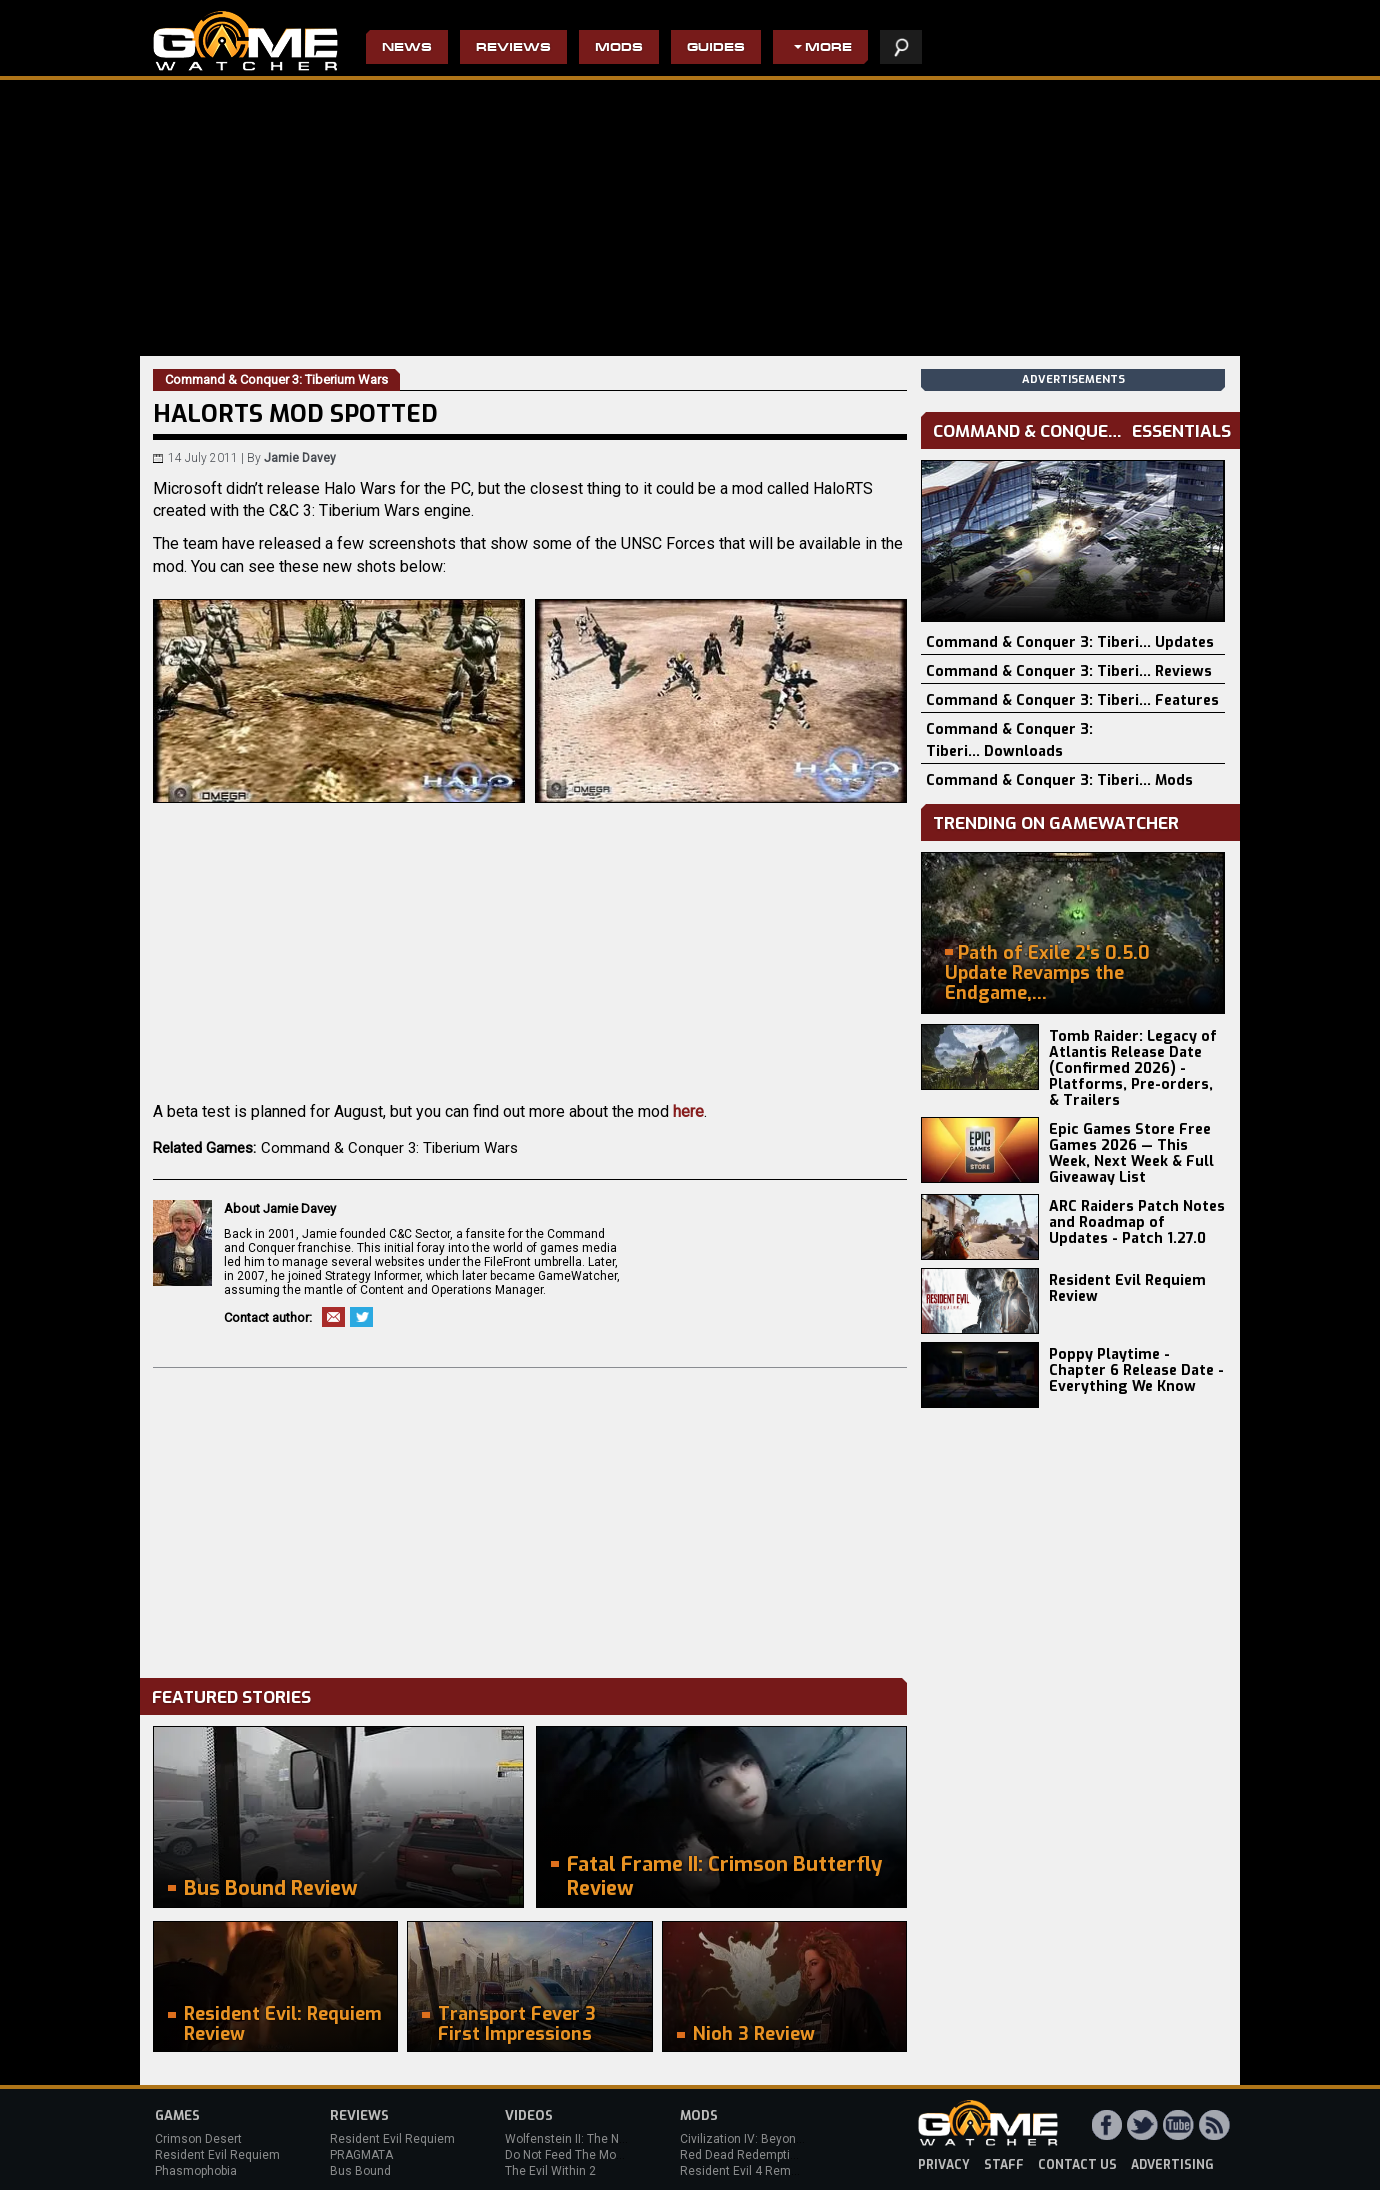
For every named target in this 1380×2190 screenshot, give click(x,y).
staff (1004, 2165)
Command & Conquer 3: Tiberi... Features (1072, 700)
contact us (1077, 2165)
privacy (944, 2165)
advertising (1172, 2165)
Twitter (361, 1317)
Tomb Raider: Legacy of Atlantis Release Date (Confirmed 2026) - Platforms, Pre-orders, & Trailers (1133, 1068)
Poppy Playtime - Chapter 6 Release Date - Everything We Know (1136, 1370)
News (407, 48)
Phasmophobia (196, 2171)
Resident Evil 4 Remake (745, 2171)
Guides (716, 48)
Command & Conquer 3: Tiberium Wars (389, 1148)
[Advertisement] (530, 1518)
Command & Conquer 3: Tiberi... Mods (1059, 780)
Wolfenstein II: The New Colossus (598, 2139)
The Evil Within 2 (550, 2171)
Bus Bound (360, 2171)
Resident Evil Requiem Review (1127, 1288)
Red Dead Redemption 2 (747, 2155)
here (688, 1111)
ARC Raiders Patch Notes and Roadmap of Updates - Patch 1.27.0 (1137, 1222)
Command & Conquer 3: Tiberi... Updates (1070, 642)
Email (333, 1317)
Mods (619, 48)
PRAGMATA (361, 2155)
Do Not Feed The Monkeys (577, 2155)
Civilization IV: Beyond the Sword (770, 2139)
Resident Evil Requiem (217, 2155)
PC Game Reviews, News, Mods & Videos (245, 41)
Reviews (513, 48)
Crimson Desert (198, 2139)
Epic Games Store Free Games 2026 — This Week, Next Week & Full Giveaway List (1131, 1153)
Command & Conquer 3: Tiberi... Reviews (1069, 671)
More (828, 48)
